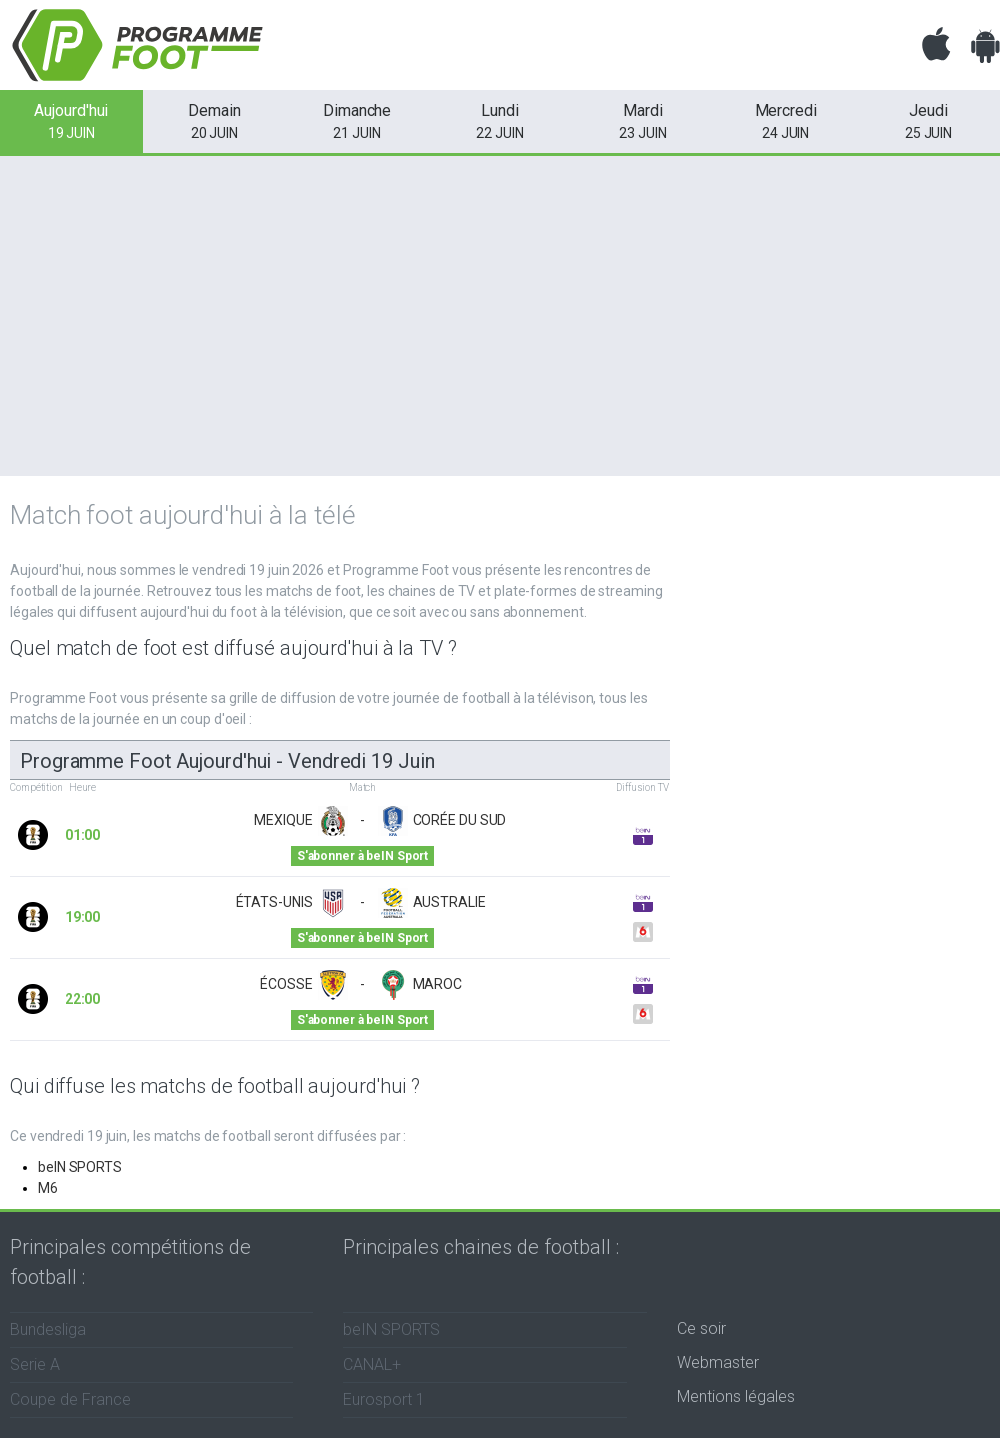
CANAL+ (372, 1364)
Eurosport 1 (384, 1399)
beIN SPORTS (80, 1167)
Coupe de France (70, 1399)
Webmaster (718, 1362)
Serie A (35, 1364)
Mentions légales (736, 1396)
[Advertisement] (500, 316)
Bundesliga (48, 1329)
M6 (48, 1188)
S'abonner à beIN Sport (362, 856)
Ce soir (701, 1328)
